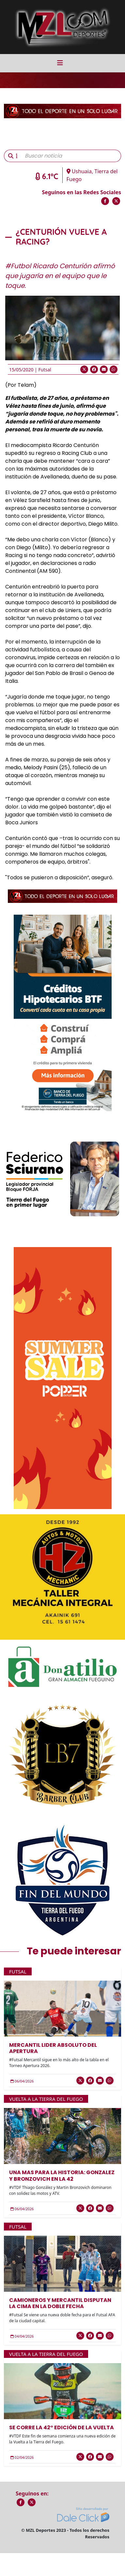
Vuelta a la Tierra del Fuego (46, 2099)
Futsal (44, 369)
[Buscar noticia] (71, 156)
